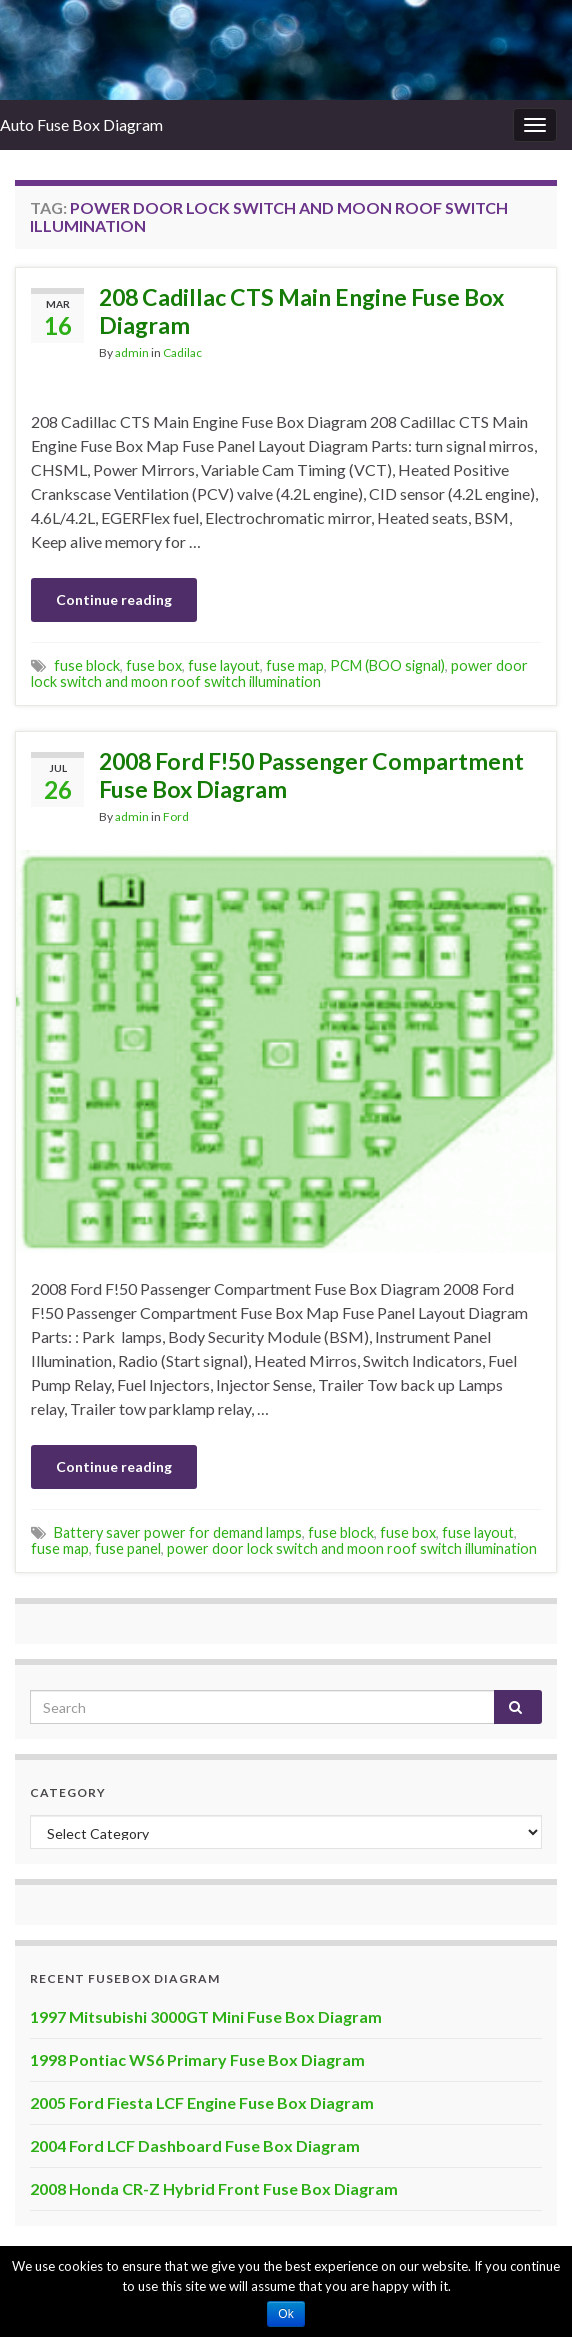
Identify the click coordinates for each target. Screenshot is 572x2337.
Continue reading (114, 599)
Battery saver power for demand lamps (178, 1532)
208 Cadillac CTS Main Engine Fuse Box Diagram (301, 311)
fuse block (87, 665)
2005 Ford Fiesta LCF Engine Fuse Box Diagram (202, 2102)
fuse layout (224, 665)
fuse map (295, 665)
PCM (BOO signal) (387, 665)
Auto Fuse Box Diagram (81, 124)
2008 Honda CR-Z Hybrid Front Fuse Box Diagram (214, 2188)
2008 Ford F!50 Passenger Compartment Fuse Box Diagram (311, 775)
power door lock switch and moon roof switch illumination (279, 673)
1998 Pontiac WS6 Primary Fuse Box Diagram (197, 2059)
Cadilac (182, 352)
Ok (285, 2314)
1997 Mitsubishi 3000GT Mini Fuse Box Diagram (206, 2016)
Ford (176, 816)
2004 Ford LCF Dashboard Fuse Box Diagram (195, 2145)
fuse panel (128, 1548)
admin (132, 352)
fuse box (154, 665)
